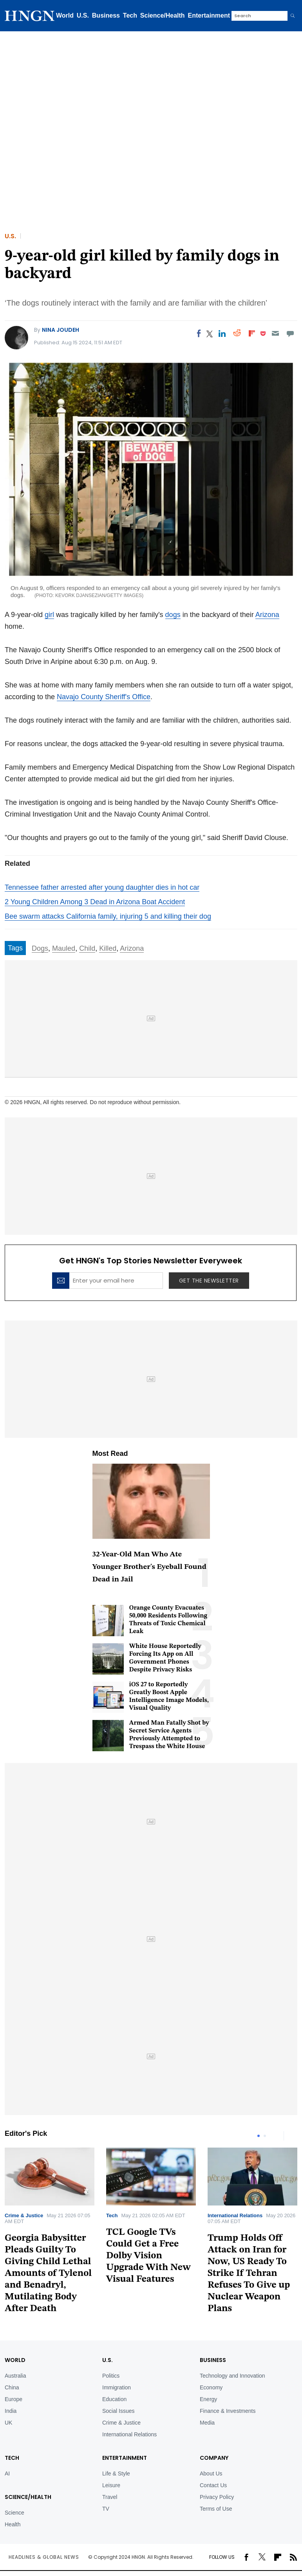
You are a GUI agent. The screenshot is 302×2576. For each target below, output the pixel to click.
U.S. (83, 15)
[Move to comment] (290, 333)
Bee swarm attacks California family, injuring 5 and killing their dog (108, 916)
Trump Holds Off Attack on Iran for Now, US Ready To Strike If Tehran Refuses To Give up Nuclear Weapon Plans (249, 2273)
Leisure (111, 2485)
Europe (13, 2399)
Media (207, 2422)
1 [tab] (258, 2136)
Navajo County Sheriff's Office (103, 697)
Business (106, 15)
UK (8, 2422)
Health (12, 2524)
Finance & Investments (227, 2411)
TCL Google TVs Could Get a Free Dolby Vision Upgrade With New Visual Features (148, 2256)
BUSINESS (213, 2360)
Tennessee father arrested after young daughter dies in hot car (102, 887)
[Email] (275, 333)
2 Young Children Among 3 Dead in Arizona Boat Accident (95, 902)
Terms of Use (216, 2509)
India (10, 2411)
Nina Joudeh (60, 330)
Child (87, 948)
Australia (15, 2376)
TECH (12, 2458)
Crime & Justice (24, 2215)
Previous (276, 2136)
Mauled (63, 948)
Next (291, 2136)
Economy (211, 2387)
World (65, 15)
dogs (173, 615)
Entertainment (209, 15)
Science (14, 2512)
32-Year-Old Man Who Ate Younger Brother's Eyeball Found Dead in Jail (149, 1567)
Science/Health (162, 15)
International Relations (235, 2215)
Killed (107, 948)
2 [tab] (265, 2136)
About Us (211, 2473)
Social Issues (118, 2411)
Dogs (40, 948)
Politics (110, 2376)
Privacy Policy (217, 2497)
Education (114, 2399)
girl (49, 615)
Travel (109, 2497)
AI (7, 2473)
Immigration (116, 2387)
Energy (208, 2399)
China (12, 2387)
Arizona (267, 615)
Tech (130, 15)
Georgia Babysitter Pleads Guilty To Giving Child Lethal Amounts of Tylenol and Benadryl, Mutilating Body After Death (48, 2273)
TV (105, 2509)
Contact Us (213, 2485)
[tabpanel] (151, 2219)
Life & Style (116, 2473)
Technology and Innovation (232, 2376)
